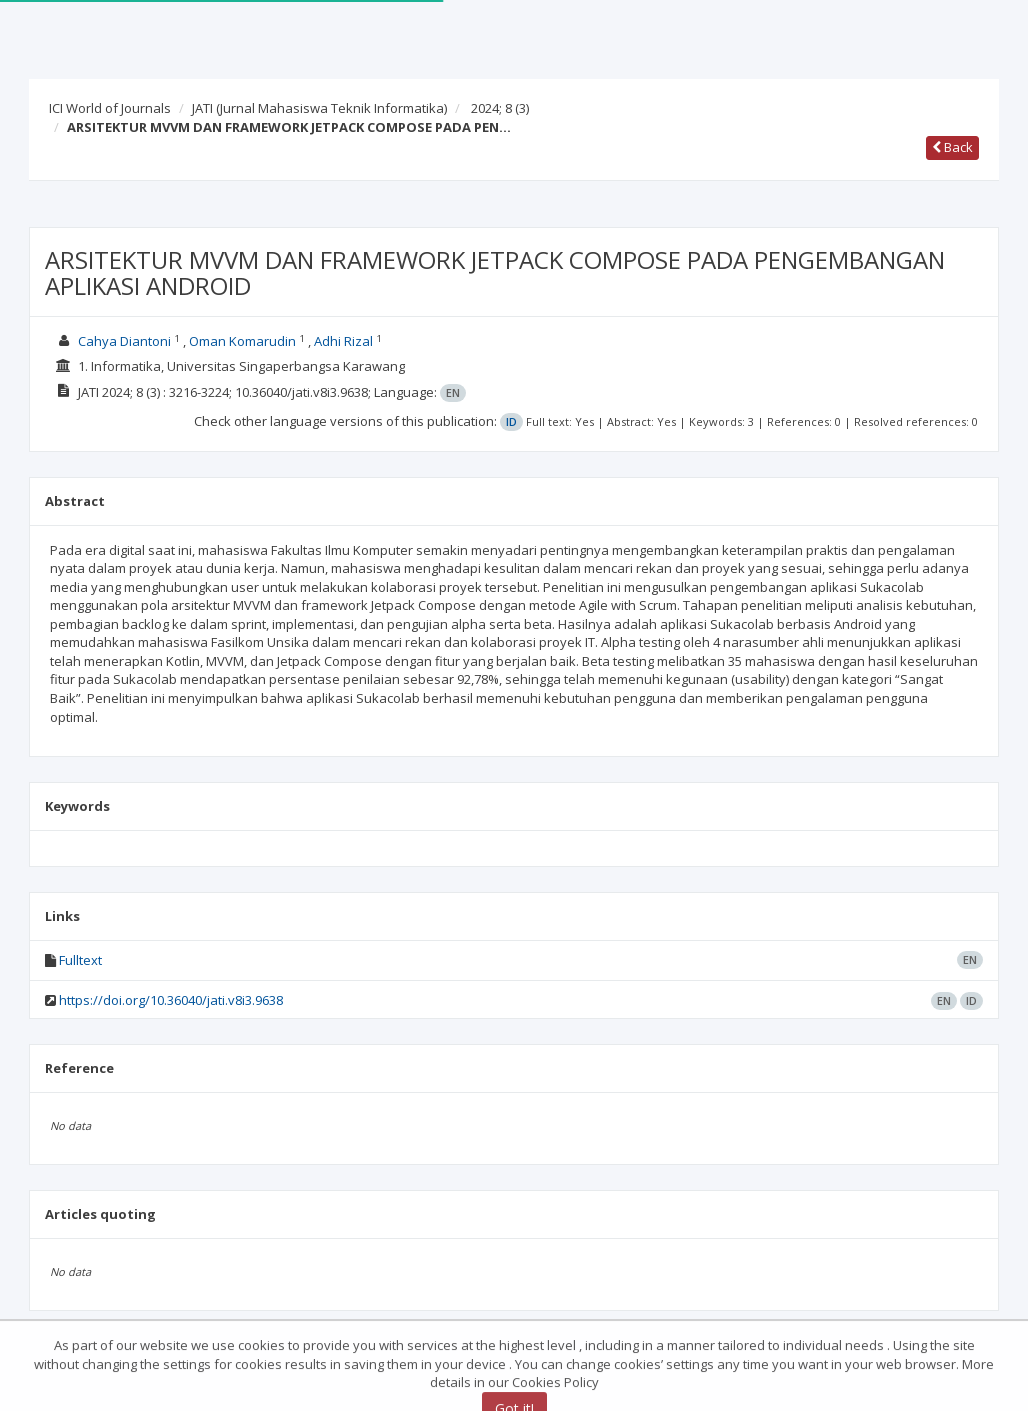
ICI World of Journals (110, 108)
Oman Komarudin (242, 341)
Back (952, 147)
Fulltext (80, 960)
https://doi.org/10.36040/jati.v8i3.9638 (171, 1000)
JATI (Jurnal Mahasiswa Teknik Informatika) (319, 108)
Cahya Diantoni (124, 341)
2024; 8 (500, 108)
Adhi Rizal (343, 341)
